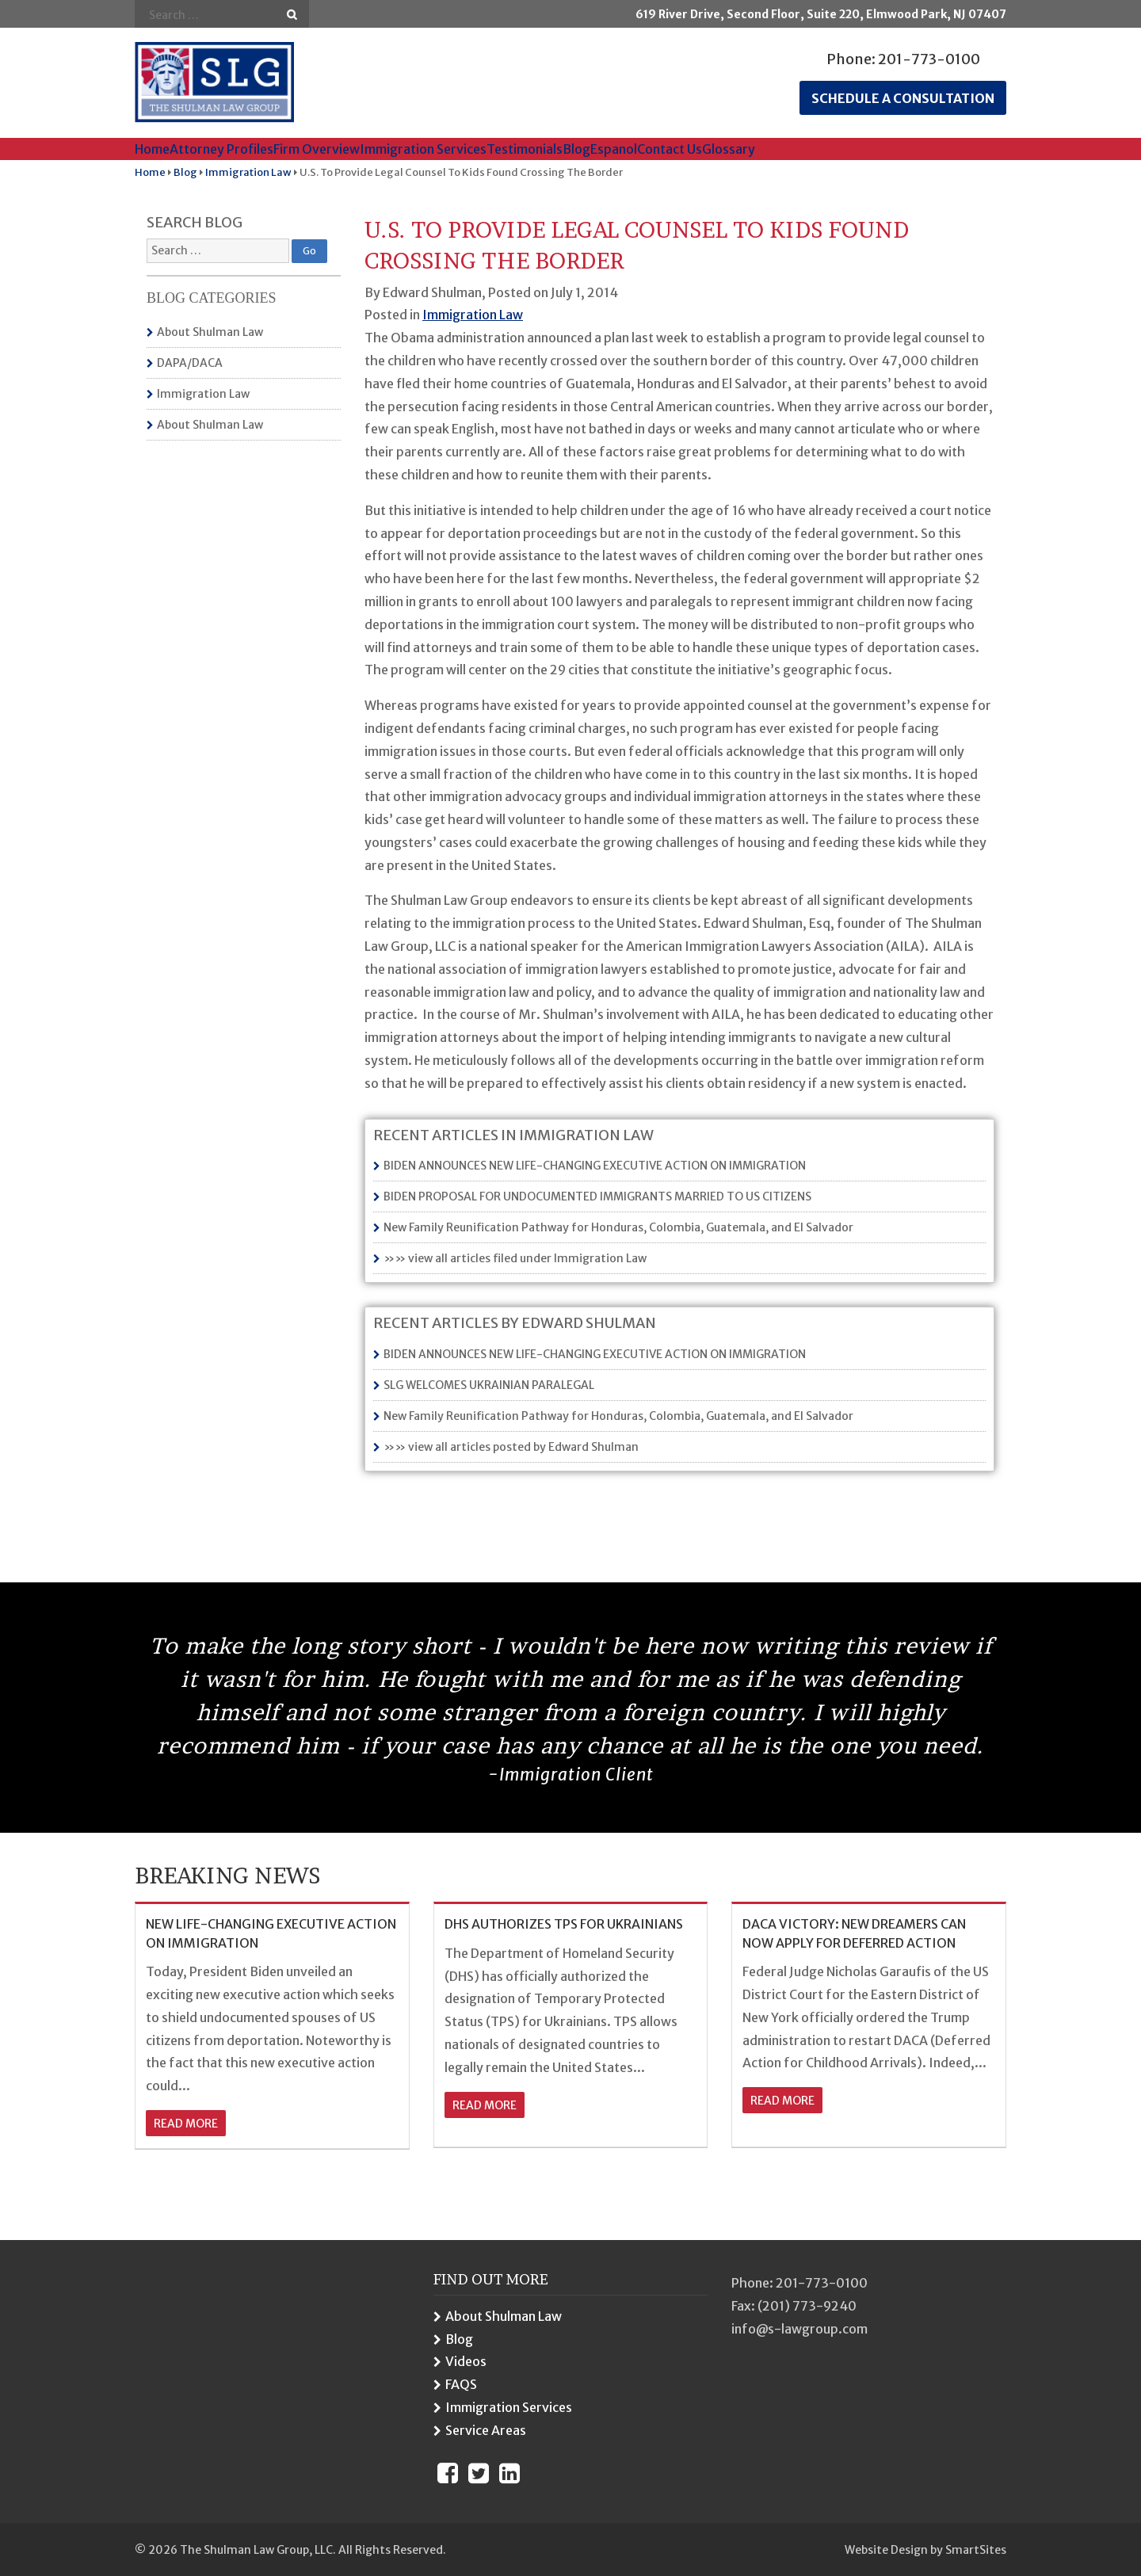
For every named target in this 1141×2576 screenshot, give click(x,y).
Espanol (613, 149)
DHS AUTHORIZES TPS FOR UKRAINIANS (564, 1924)
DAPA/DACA (190, 362)
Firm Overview (316, 149)
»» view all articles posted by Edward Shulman (511, 1446)
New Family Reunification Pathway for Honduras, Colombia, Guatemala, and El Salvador (618, 1227)
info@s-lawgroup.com (799, 2329)
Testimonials (525, 149)
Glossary (728, 149)
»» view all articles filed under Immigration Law (515, 1258)
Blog (576, 149)
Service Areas (485, 2430)
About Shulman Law (210, 332)
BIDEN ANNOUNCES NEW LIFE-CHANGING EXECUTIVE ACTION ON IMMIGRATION (595, 1165)
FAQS (461, 2384)
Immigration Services (423, 149)
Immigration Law (203, 393)
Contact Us (669, 149)
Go (292, 15)
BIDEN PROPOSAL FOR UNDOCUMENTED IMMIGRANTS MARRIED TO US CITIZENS (597, 1196)
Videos (466, 2361)
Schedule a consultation (902, 98)
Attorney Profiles (221, 149)
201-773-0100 (929, 59)
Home (152, 149)
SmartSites (975, 2550)
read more (186, 2123)
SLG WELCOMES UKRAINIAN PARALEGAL (489, 1385)
